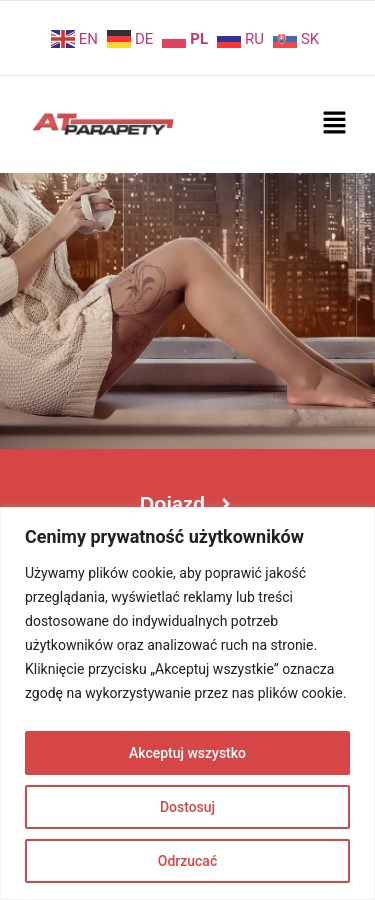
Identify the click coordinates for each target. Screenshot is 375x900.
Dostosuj (187, 807)
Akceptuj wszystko (187, 753)
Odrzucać (187, 861)
